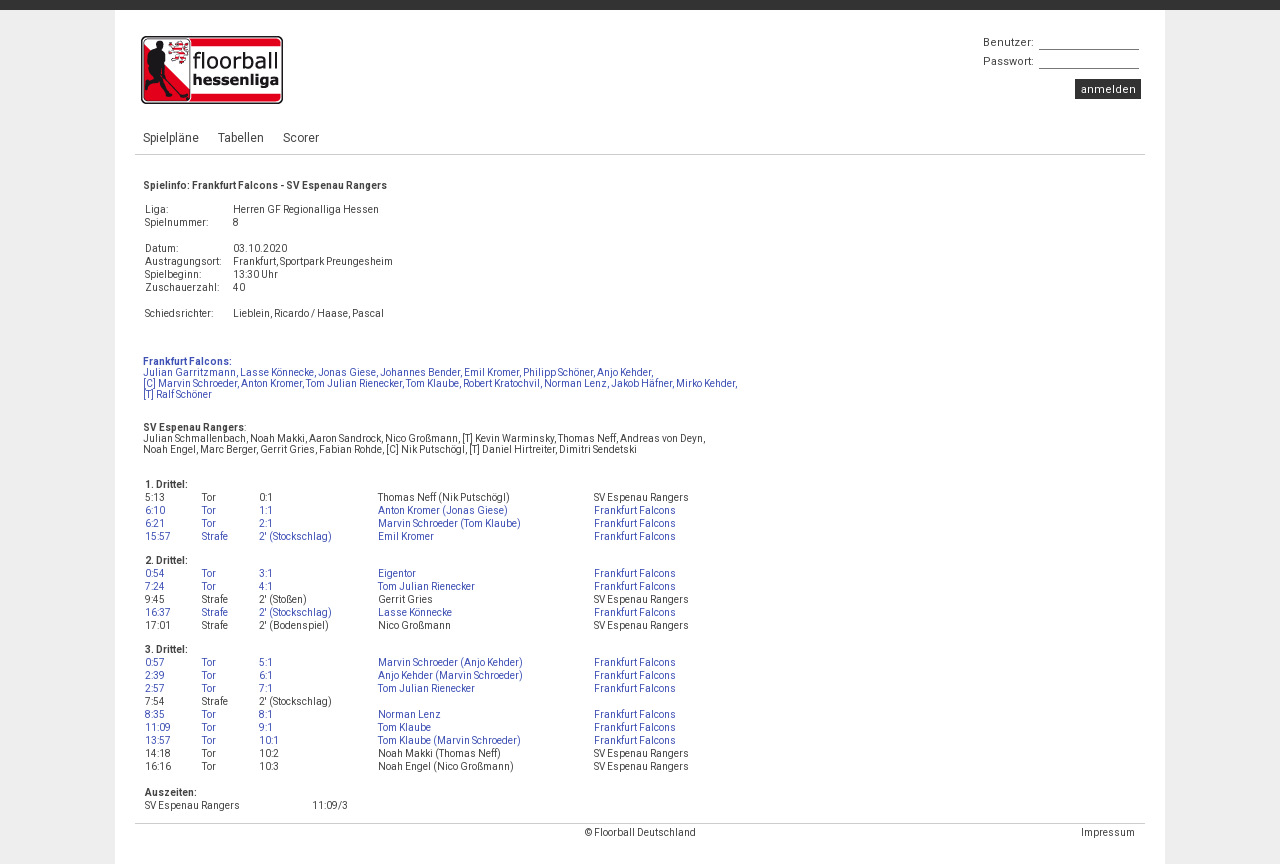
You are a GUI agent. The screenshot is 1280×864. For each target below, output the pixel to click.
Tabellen (241, 138)
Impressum (1108, 832)
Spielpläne (171, 138)
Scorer (301, 138)
